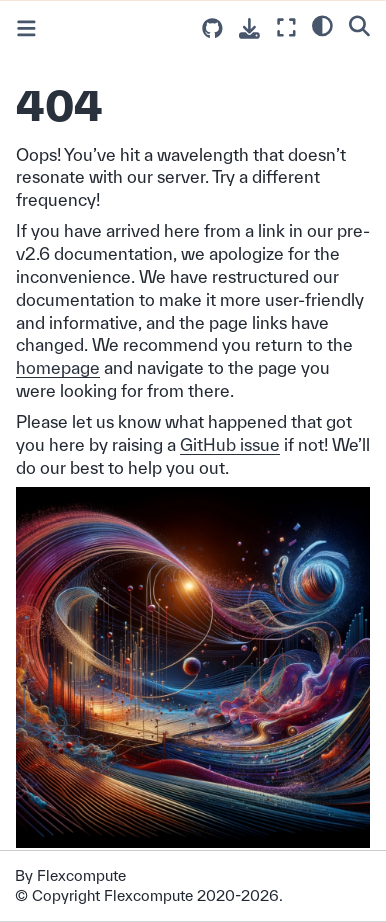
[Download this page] (249, 28)
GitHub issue (230, 444)
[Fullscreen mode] (286, 27)
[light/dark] (322, 25)
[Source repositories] (212, 28)
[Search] (359, 25)
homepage (58, 367)
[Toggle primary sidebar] (26, 28)
